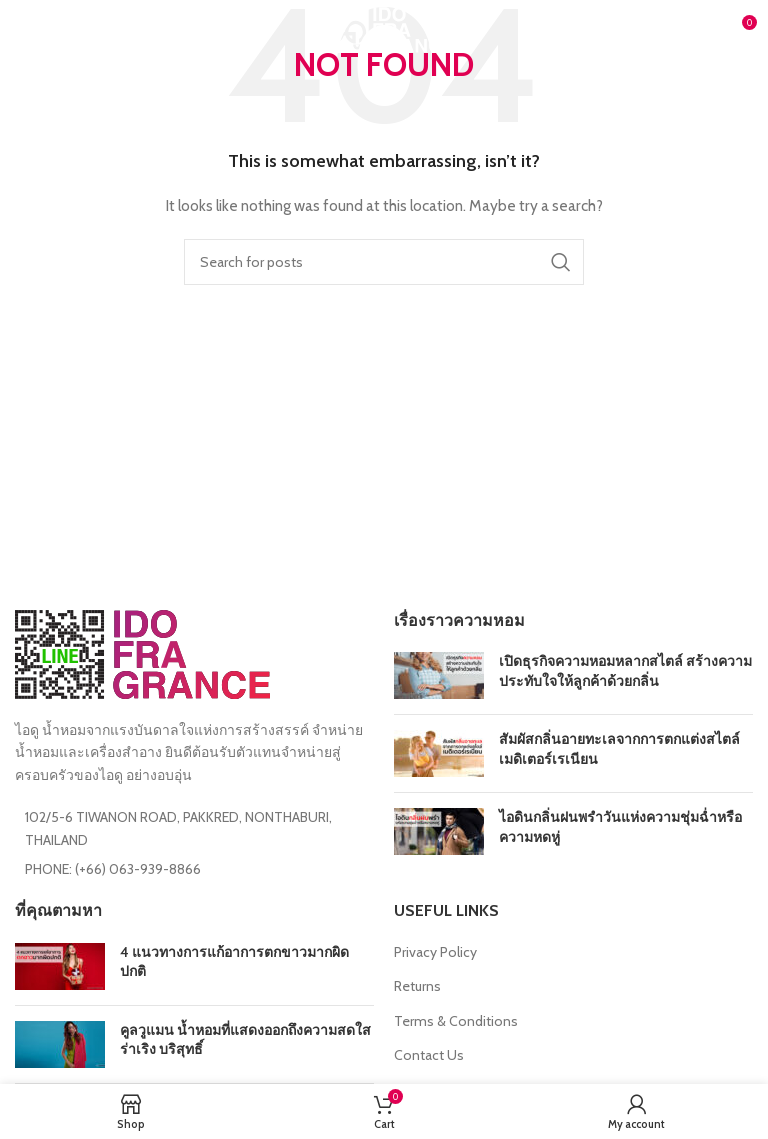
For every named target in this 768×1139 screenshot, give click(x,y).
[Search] (384, 262)
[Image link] (142, 653)
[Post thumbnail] (439, 675)
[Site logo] (384, 28)
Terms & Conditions (456, 1021)
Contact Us (429, 1055)
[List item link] (194, 869)
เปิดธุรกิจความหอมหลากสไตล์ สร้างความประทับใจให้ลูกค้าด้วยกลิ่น (625, 671)
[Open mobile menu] (48, 30)
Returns (417, 986)
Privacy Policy (435, 952)
